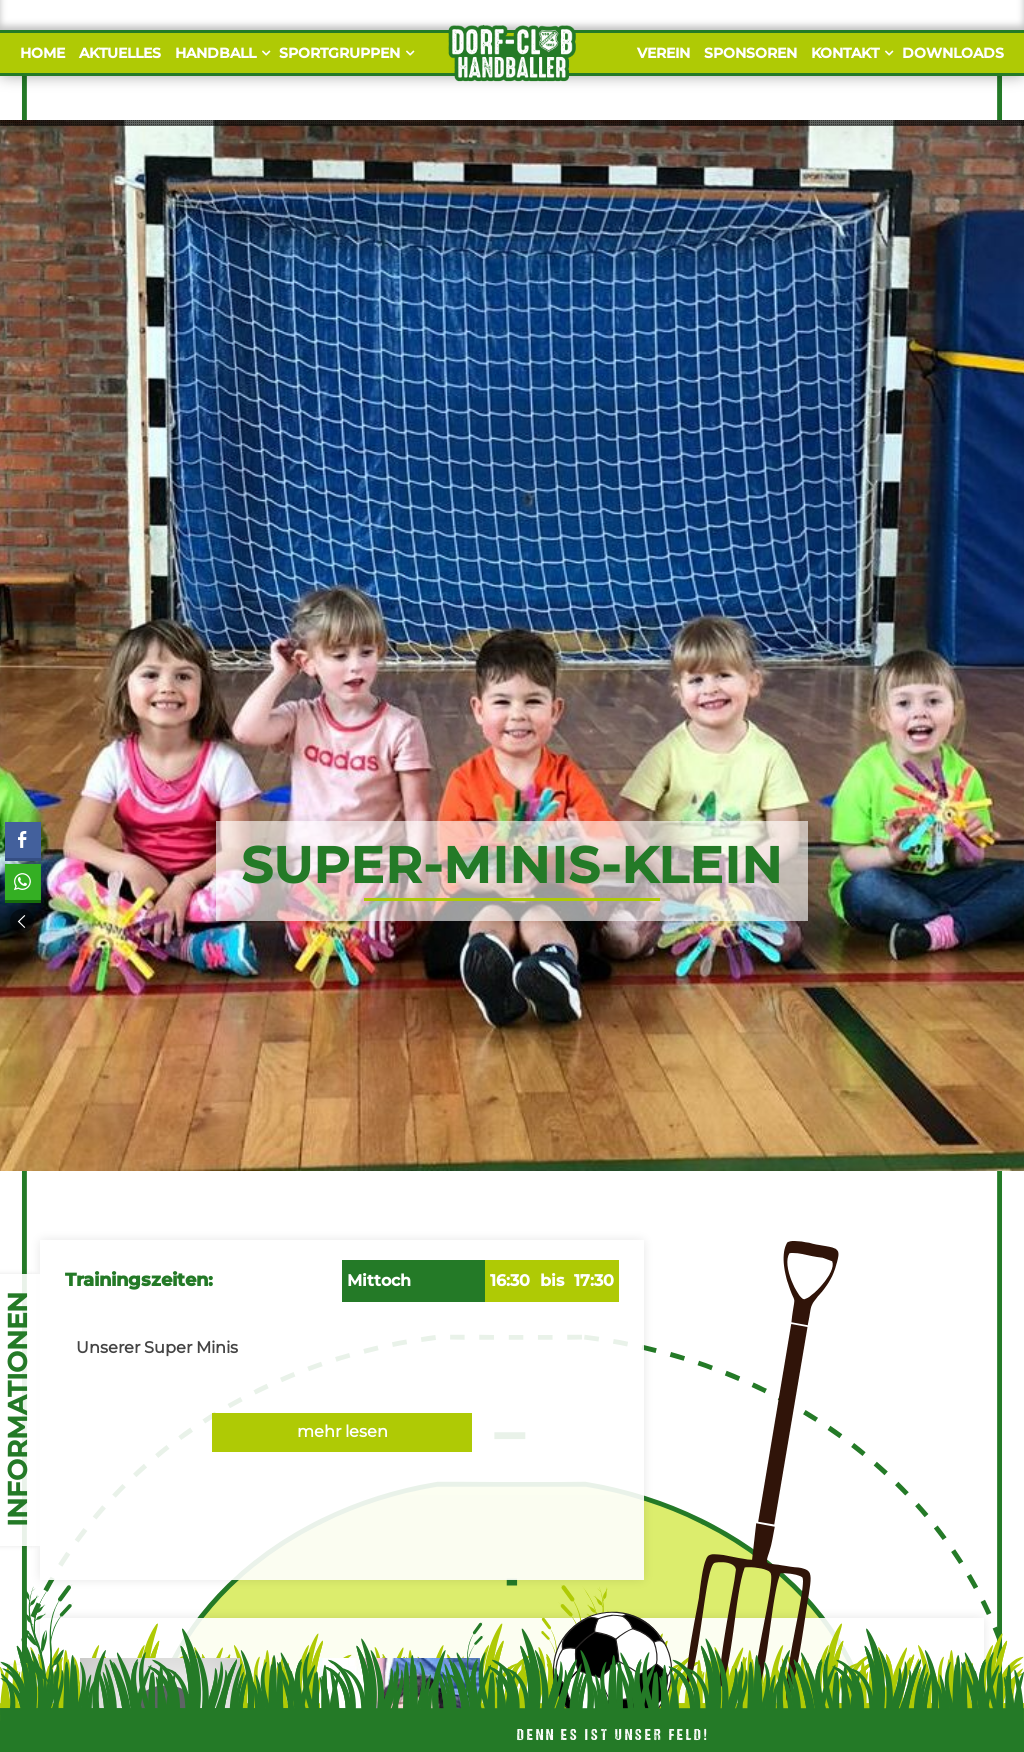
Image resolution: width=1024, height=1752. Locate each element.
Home (42, 53)
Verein (663, 53)
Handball (220, 53)
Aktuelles (120, 53)
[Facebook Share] (23, 840)
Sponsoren (750, 53)
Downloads (953, 53)
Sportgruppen (344, 53)
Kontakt (849, 53)
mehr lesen (342, 1431)
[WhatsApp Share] (22, 882)
